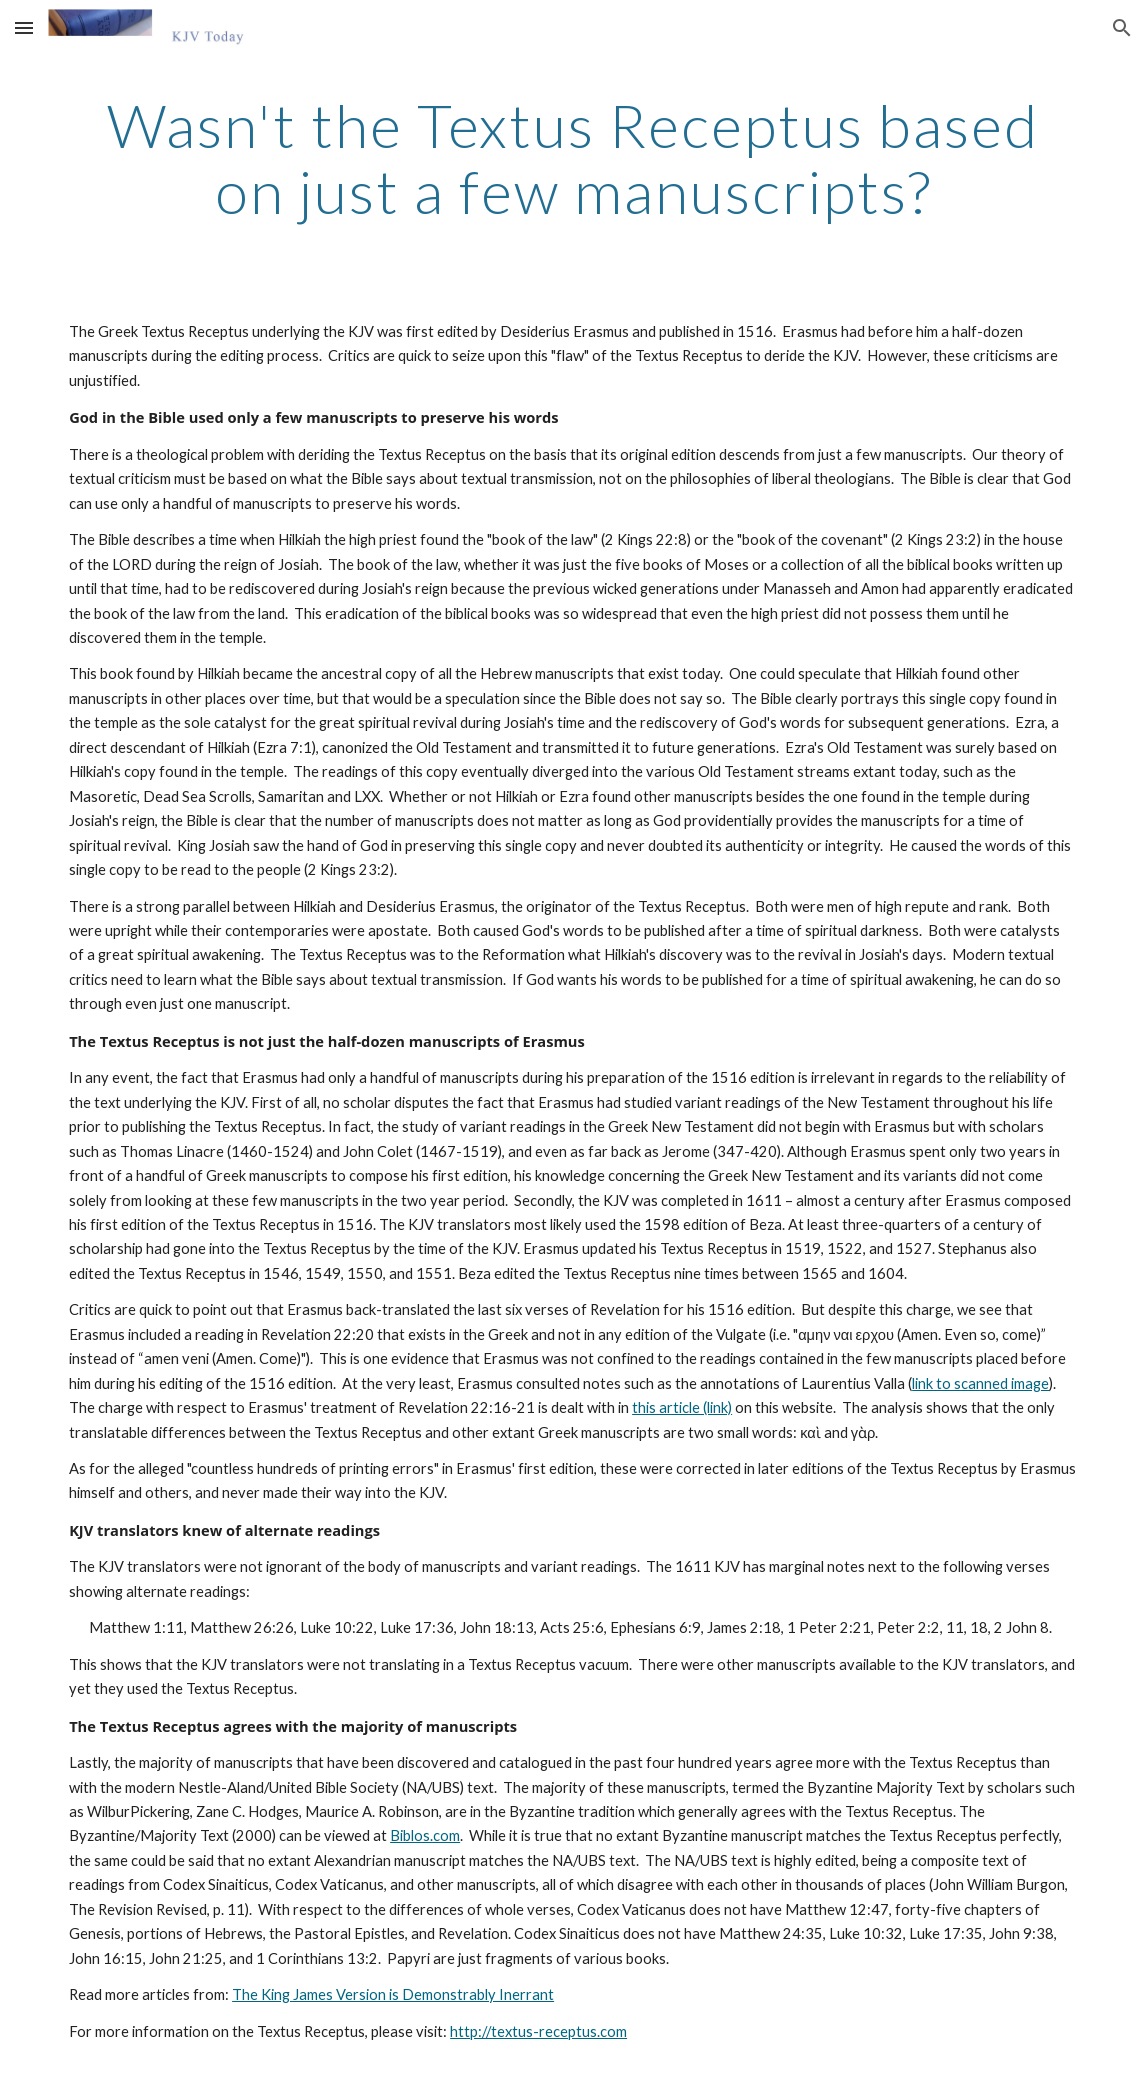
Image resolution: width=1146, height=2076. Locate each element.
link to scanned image (980, 1383)
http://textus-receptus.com (538, 2031)
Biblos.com (425, 1835)
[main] (573, 158)
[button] (24, 27)
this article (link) (682, 1407)
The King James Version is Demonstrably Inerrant (393, 1994)
